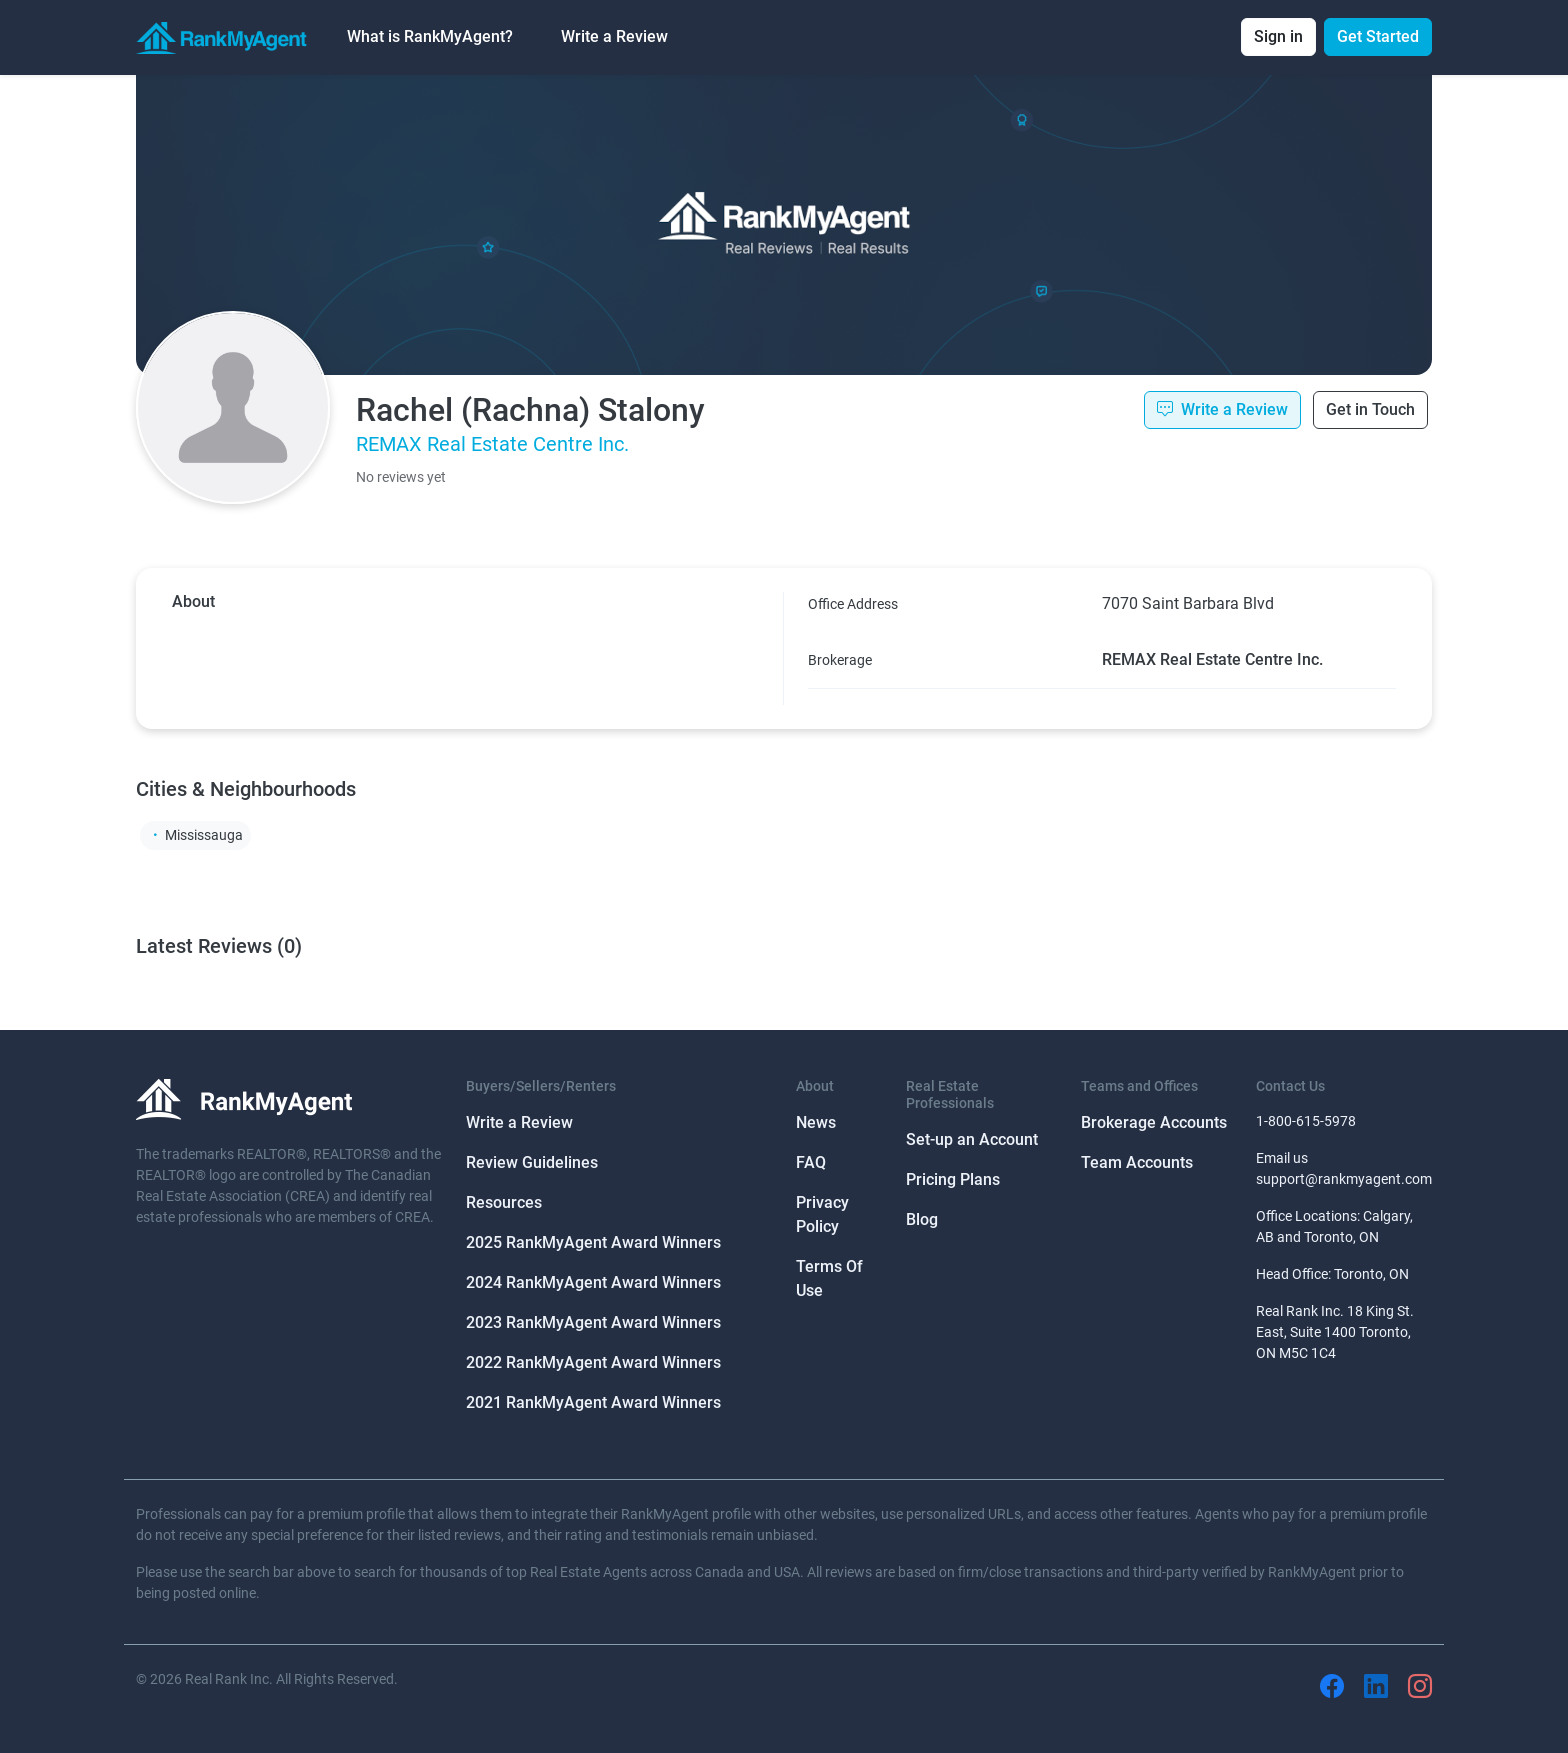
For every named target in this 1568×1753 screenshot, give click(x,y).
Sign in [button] (1278, 36)
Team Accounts (1137, 1162)
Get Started (1378, 36)
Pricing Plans (953, 1179)
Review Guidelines (532, 1162)
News (816, 1122)
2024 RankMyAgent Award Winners (593, 1282)
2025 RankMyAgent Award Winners (593, 1242)
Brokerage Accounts (1154, 1122)
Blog (922, 1219)
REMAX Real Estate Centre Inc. (492, 444)
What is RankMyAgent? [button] (430, 36)
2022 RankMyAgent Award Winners (593, 1362)
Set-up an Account (972, 1139)
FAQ (811, 1162)
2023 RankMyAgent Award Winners (593, 1322)
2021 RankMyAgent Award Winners (593, 1402)
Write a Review (614, 36)
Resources (504, 1202)
